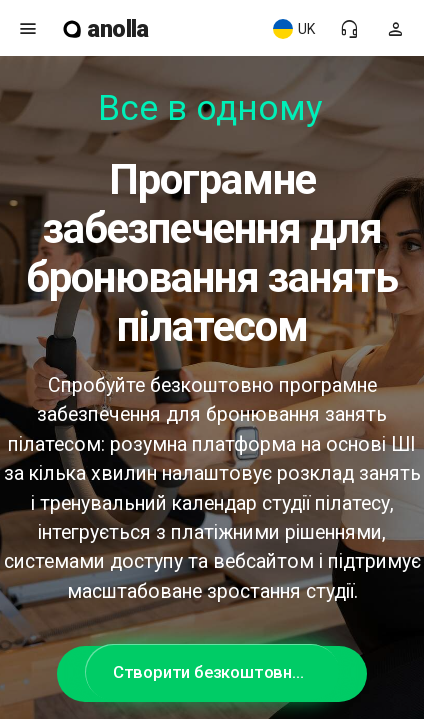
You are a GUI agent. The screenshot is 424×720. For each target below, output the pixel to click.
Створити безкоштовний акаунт (226, 672)
